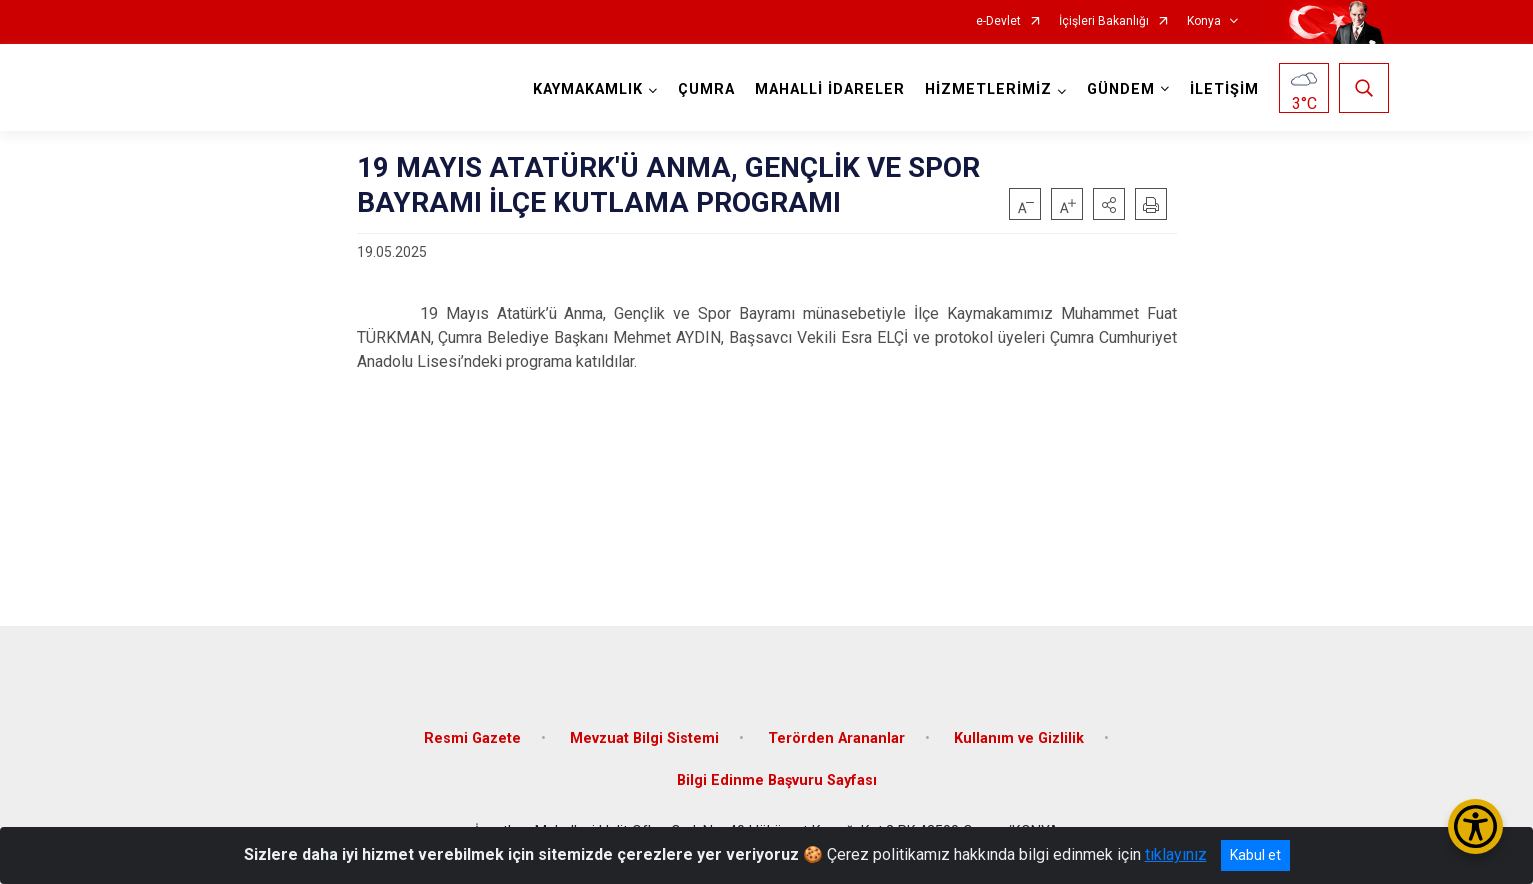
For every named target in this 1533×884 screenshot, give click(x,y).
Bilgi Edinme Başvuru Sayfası (777, 780)
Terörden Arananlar (836, 738)
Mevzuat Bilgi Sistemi (644, 738)
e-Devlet (998, 21)
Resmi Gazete (472, 738)
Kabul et (1255, 855)
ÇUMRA (706, 89)
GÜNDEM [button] (1121, 89)
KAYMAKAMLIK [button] (588, 89)
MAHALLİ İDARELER (830, 89)
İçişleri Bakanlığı (1104, 21)
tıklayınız (1176, 854)
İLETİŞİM (1224, 89)
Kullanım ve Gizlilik (1019, 738)
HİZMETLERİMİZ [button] (988, 89)
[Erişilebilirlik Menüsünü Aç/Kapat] (1475, 826)
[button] (1109, 204)
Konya (1204, 21)
